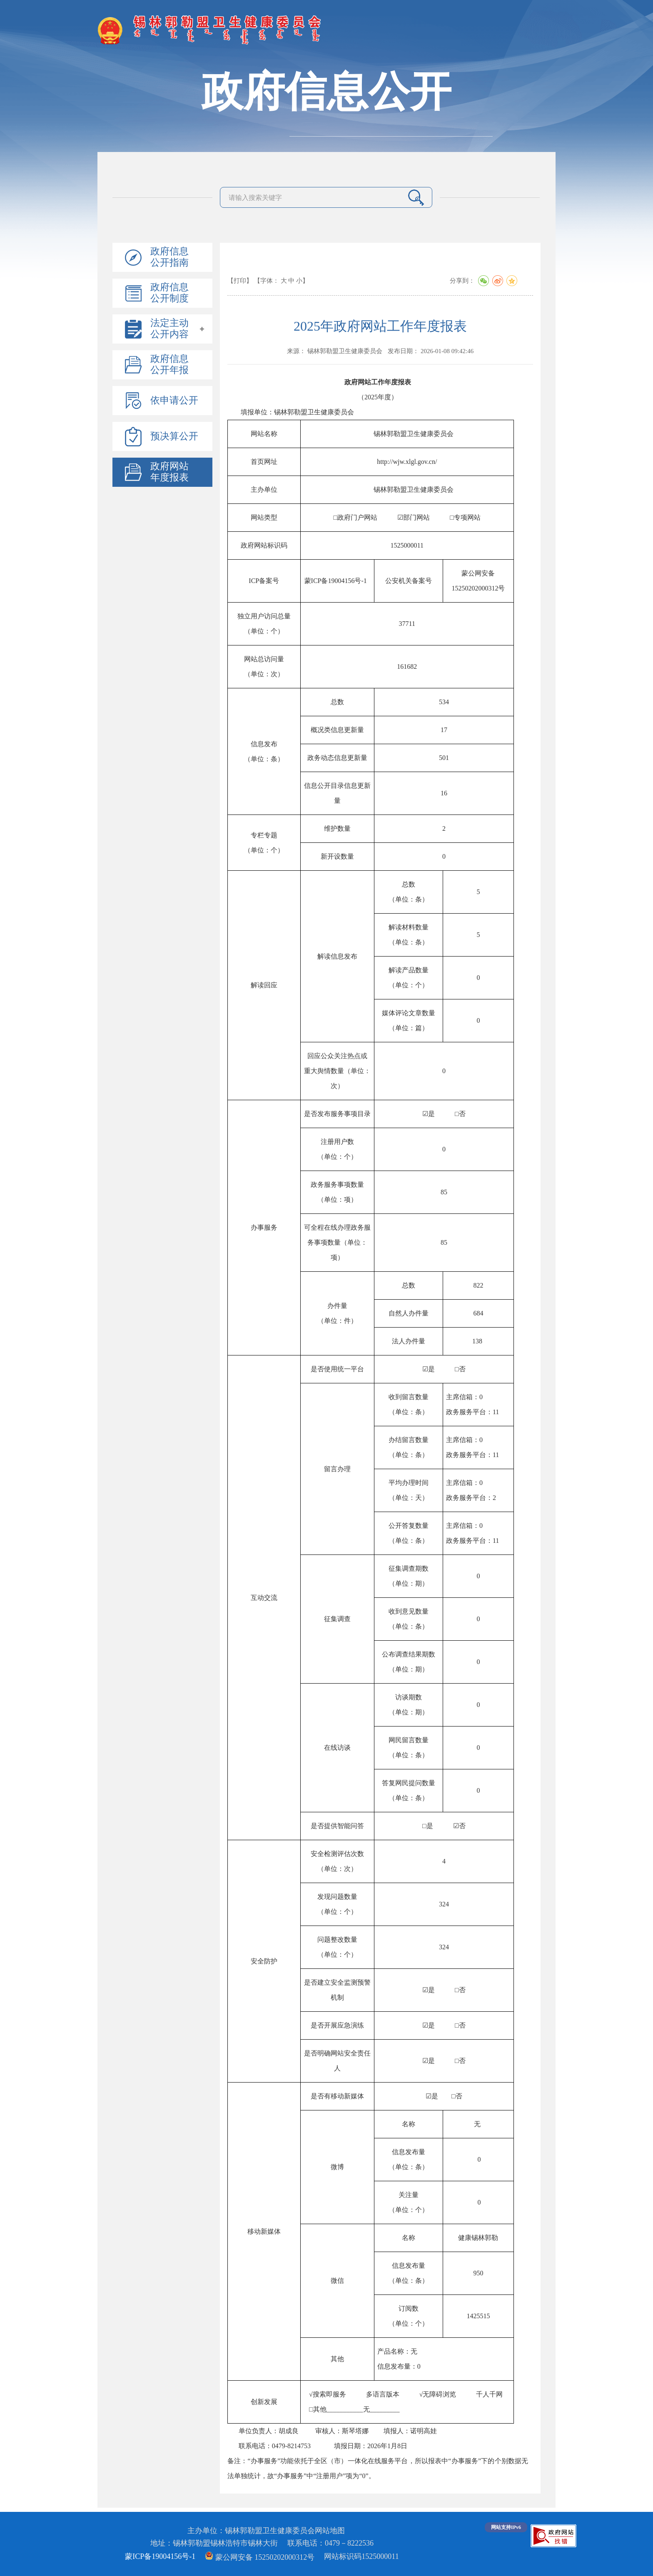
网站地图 (330, 2530)
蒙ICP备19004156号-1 (160, 2556)
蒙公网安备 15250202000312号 (259, 2557)
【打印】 (239, 280)
